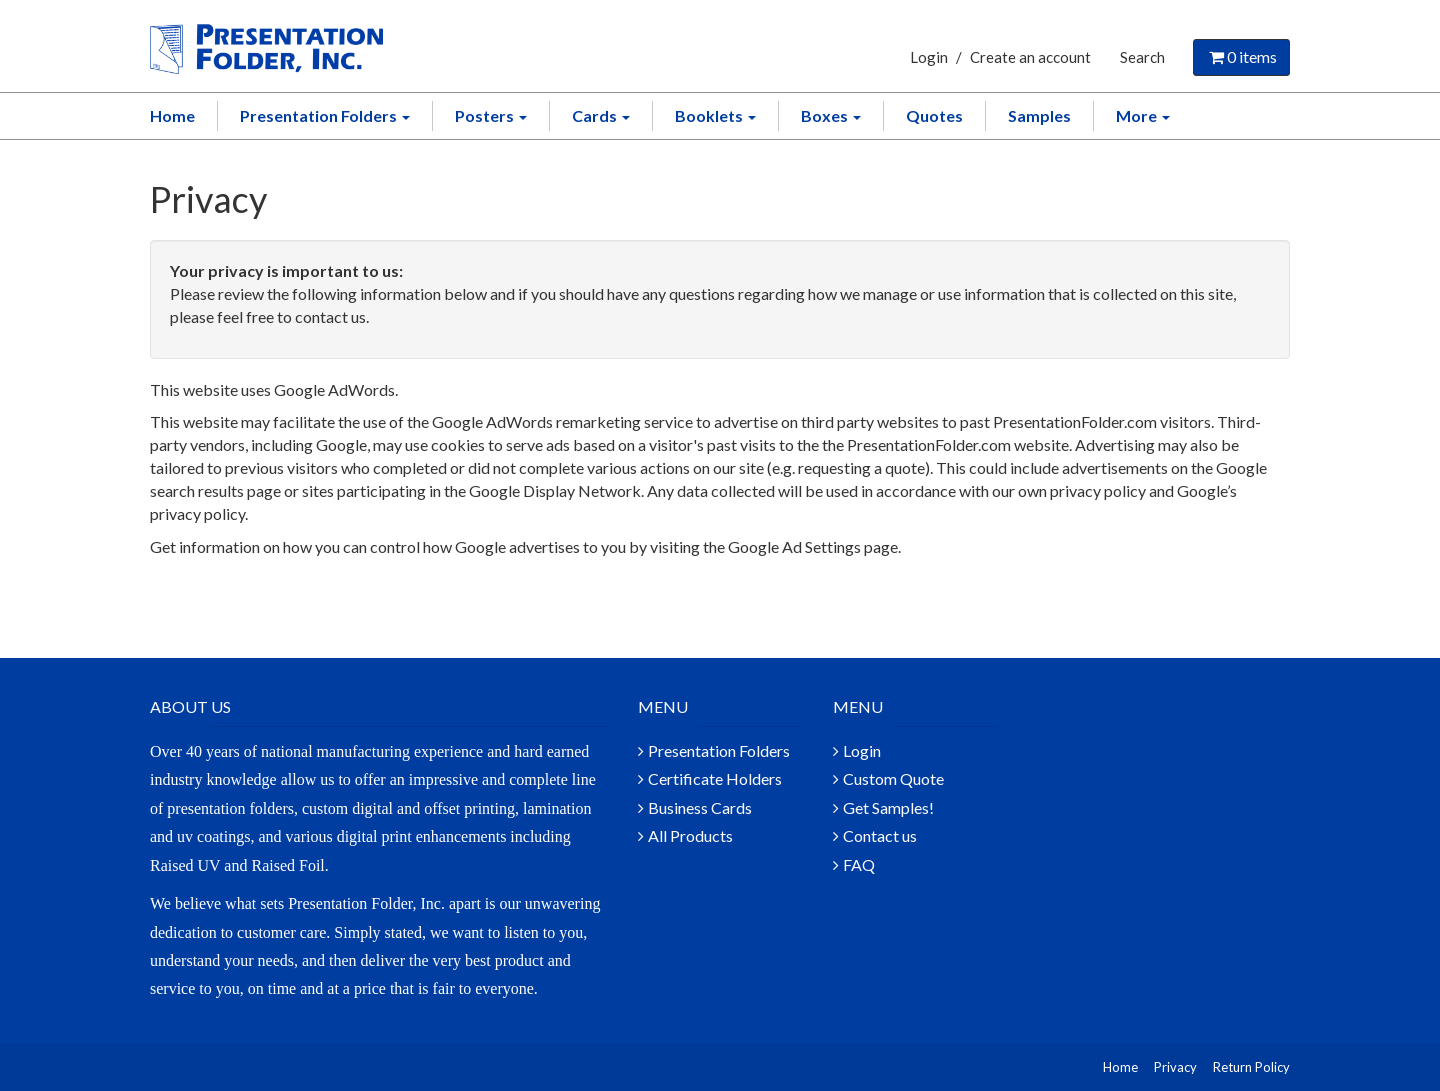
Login (929, 57)
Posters (491, 115)
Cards (601, 115)
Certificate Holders (715, 778)
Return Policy (1251, 1067)
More (1143, 115)
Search (1142, 57)
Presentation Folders (325, 115)
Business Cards (700, 807)
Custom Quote (893, 778)
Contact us (880, 835)
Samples (1039, 115)
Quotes (934, 115)
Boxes (831, 115)
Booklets (715, 115)
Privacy (1175, 1067)
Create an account (1030, 57)
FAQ (859, 864)
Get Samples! (888, 807)
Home (172, 115)
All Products (690, 835)
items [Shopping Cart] (1241, 56)
